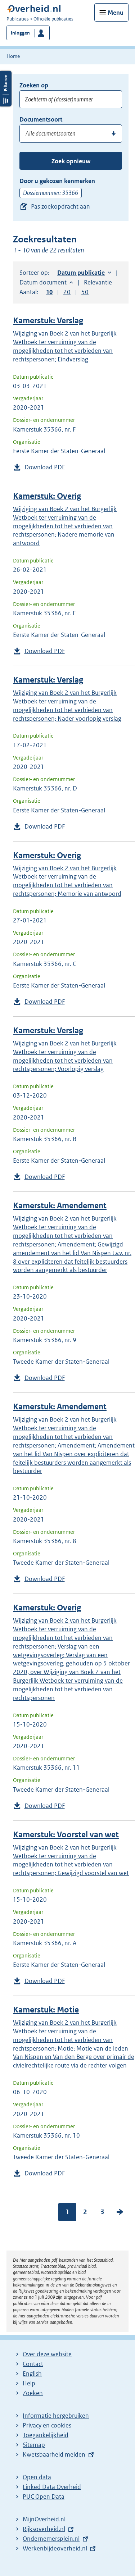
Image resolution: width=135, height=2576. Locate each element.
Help (29, 2383)
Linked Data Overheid (52, 2487)
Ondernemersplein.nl (51, 2539)
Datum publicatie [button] (81, 273)
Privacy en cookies (47, 2425)
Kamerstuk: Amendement (60, 1206)
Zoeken (33, 2393)
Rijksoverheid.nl (44, 2529)
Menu (115, 13)
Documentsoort (40, 119)
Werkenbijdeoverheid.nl (55, 2548)
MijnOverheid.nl (44, 2519)
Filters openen (6, 88)
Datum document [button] (43, 282)
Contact (33, 2364)
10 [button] (49, 292)
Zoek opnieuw (70, 161)
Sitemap (34, 2445)
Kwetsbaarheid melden (54, 2454)
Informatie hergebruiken (56, 2416)
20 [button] (67, 292)
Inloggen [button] (20, 33)
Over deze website (47, 2354)
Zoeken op (33, 85)
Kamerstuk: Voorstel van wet (66, 1834)
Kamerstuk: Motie (46, 2010)
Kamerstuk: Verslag (48, 320)
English (32, 2373)
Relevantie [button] (98, 282)
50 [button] (85, 292)
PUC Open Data (43, 2496)
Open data (37, 2477)
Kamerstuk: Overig (47, 496)
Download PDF (44, 467)
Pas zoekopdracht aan (60, 206)
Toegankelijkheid (45, 2435)
